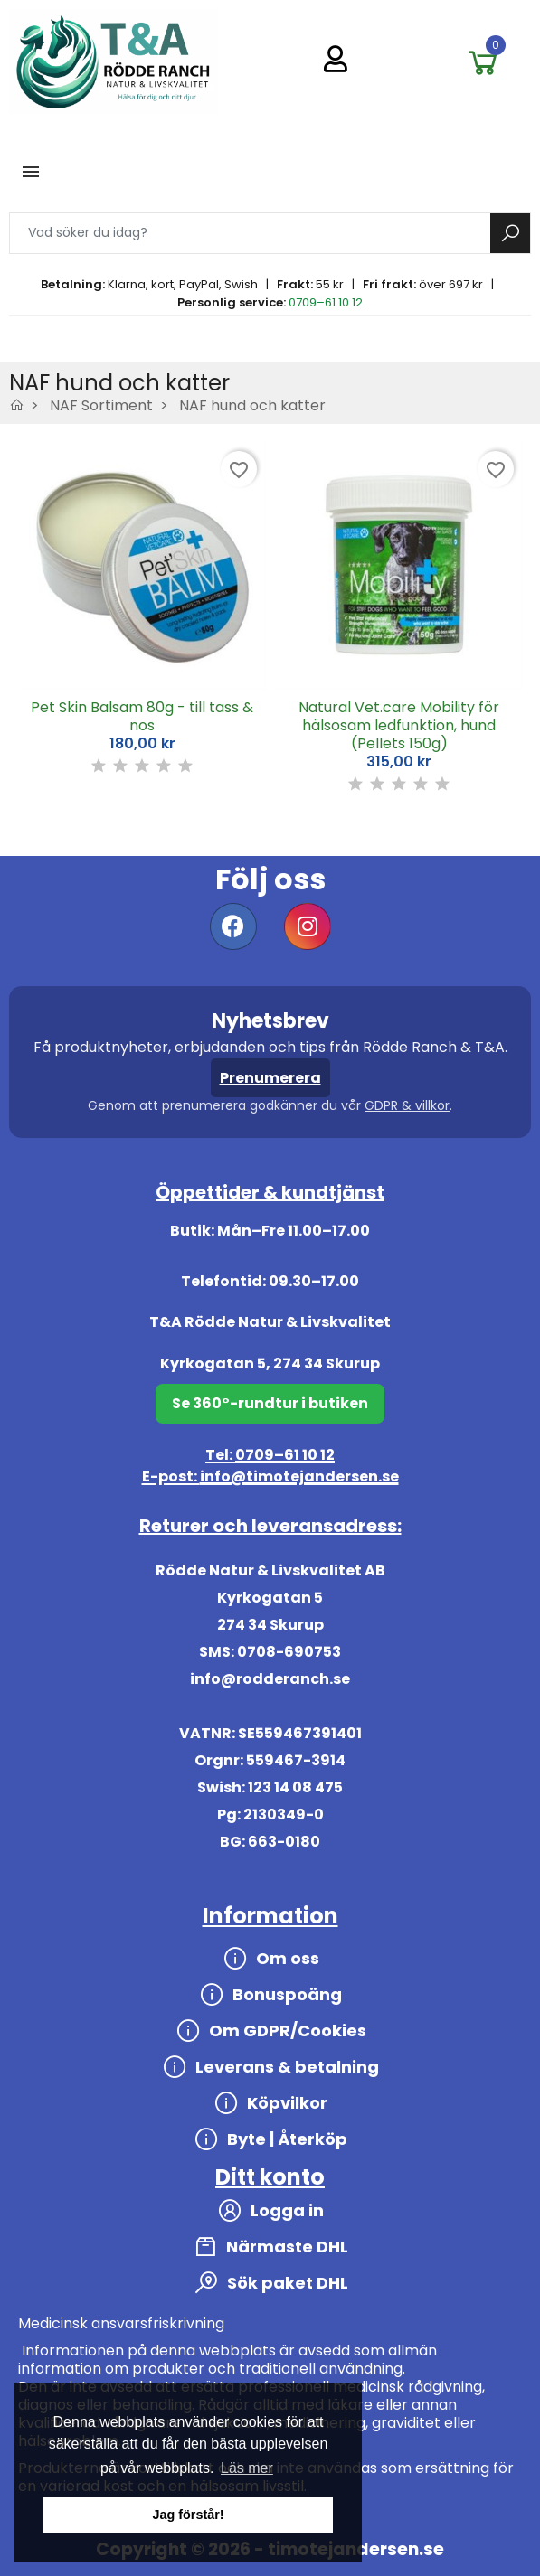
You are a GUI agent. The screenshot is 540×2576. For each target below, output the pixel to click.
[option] (142, 619)
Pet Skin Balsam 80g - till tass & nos (142, 716)
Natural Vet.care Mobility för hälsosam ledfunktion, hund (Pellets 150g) (398, 725)
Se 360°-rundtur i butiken (270, 1403)
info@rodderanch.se (270, 1679)
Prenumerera (270, 1077)
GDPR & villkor (407, 1105)
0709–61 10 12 (326, 302)
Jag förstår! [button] (187, 2514)
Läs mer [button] (247, 2468)
